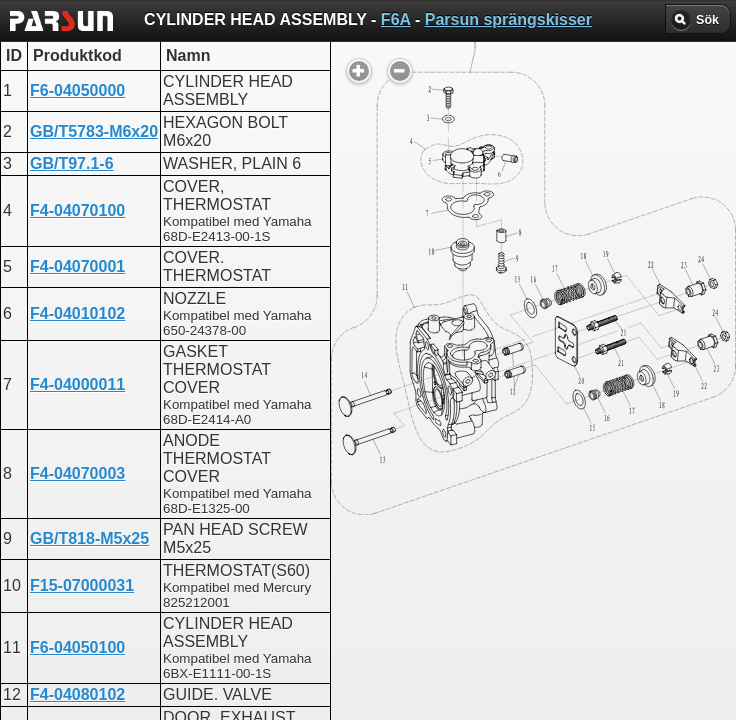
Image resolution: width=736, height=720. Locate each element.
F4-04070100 (77, 210)
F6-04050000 (77, 90)
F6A (396, 19)
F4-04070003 (77, 473)
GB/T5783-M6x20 (94, 131)
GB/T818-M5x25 (89, 538)
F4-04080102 (77, 694)
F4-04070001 (77, 266)
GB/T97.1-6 (72, 163)
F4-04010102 (77, 313)
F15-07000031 (82, 585)
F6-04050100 (77, 647)
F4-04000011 (77, 384)
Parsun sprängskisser (508, 19)
